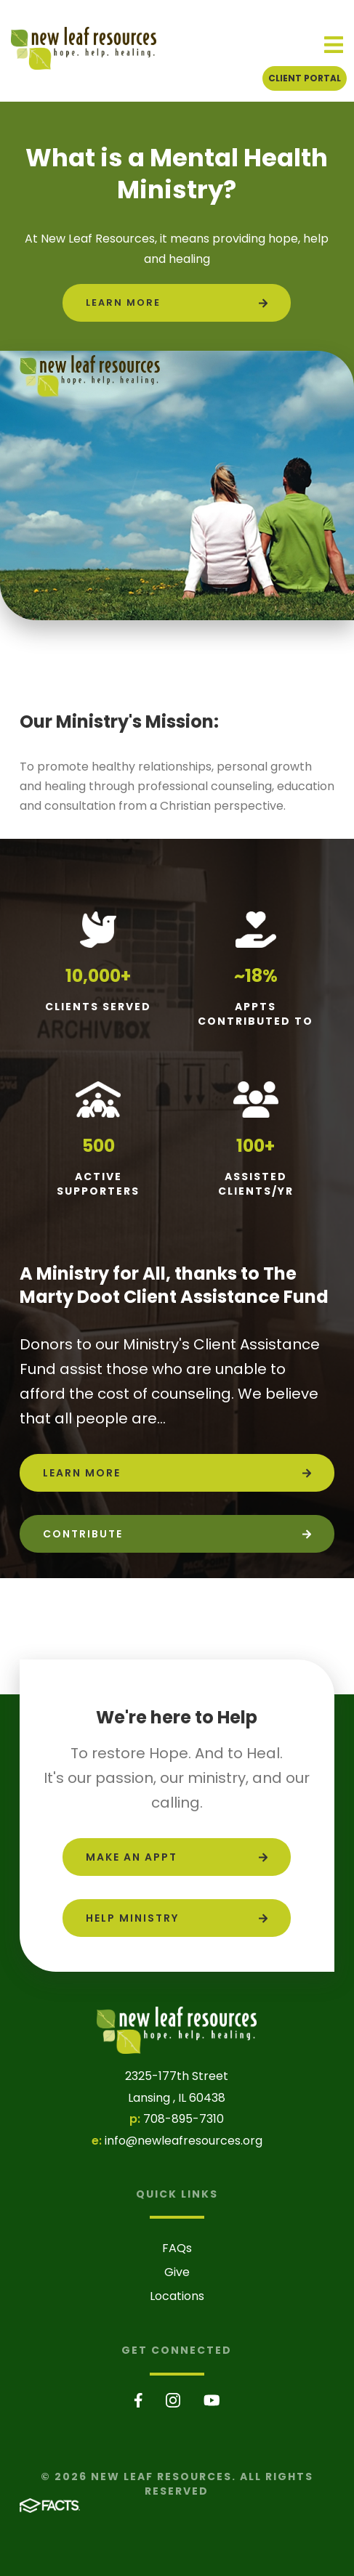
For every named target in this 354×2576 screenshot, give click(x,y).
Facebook (138, 2400)
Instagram (173, 2400)
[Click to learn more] (177, 303)
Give (177, 2272)
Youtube (212, 2400)
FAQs (177, 2248)
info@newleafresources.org (183, 2140)
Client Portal (304, 78)
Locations (177, 2296)
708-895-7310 (183, 2118)
